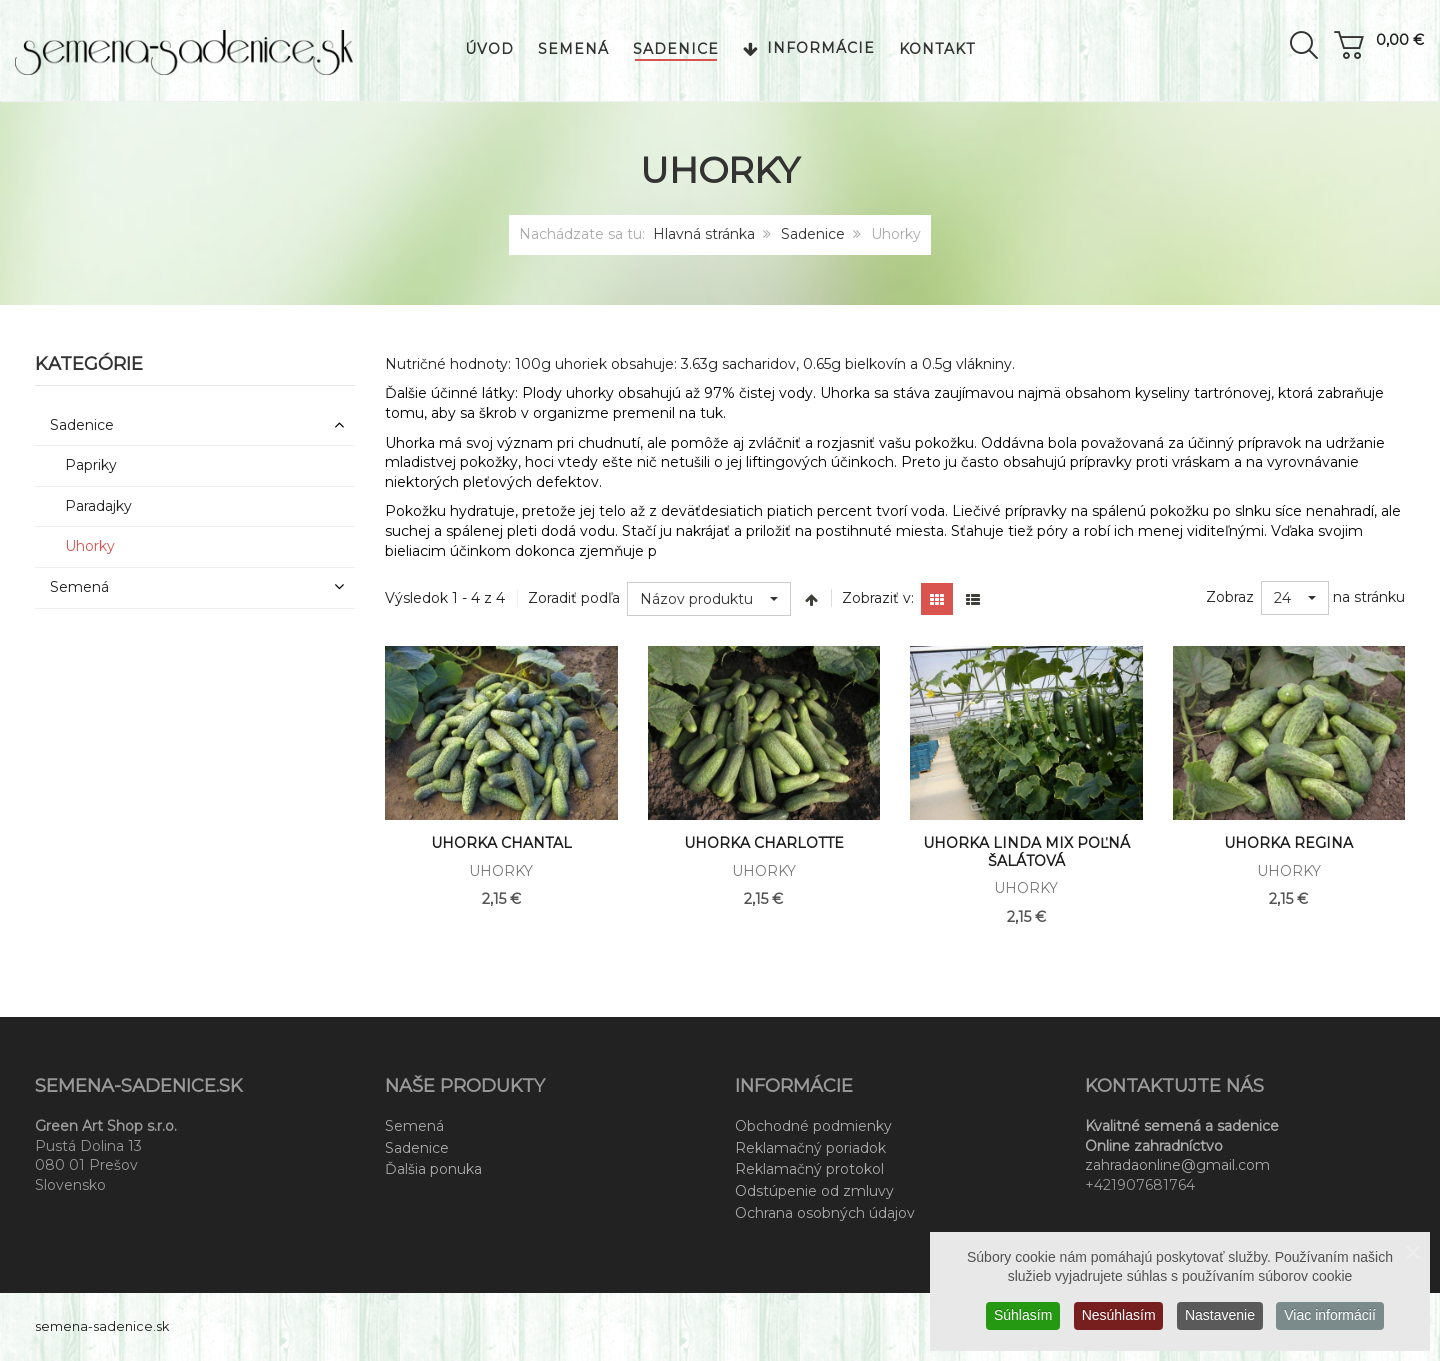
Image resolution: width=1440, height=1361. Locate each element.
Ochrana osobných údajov (825, 1213)
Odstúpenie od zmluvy (814, 1191)
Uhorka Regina (1288, 843)
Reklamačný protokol (809, 1169)
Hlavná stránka (704, 234)
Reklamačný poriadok (810, 1148)
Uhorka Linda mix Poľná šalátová (1026, 852)
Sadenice (813, 234)
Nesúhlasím (1118, 1315)
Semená (414, 1126)
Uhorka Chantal (501, 843)
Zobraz (1230, 597)
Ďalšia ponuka (433, 1169)
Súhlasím (1022, 1315)
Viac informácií (1331, 1315)
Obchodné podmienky (813, 1126)
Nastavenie (1220, 1315)
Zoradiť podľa (574, 598)
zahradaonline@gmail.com (1177, 1165)
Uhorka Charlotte (764, 843)
